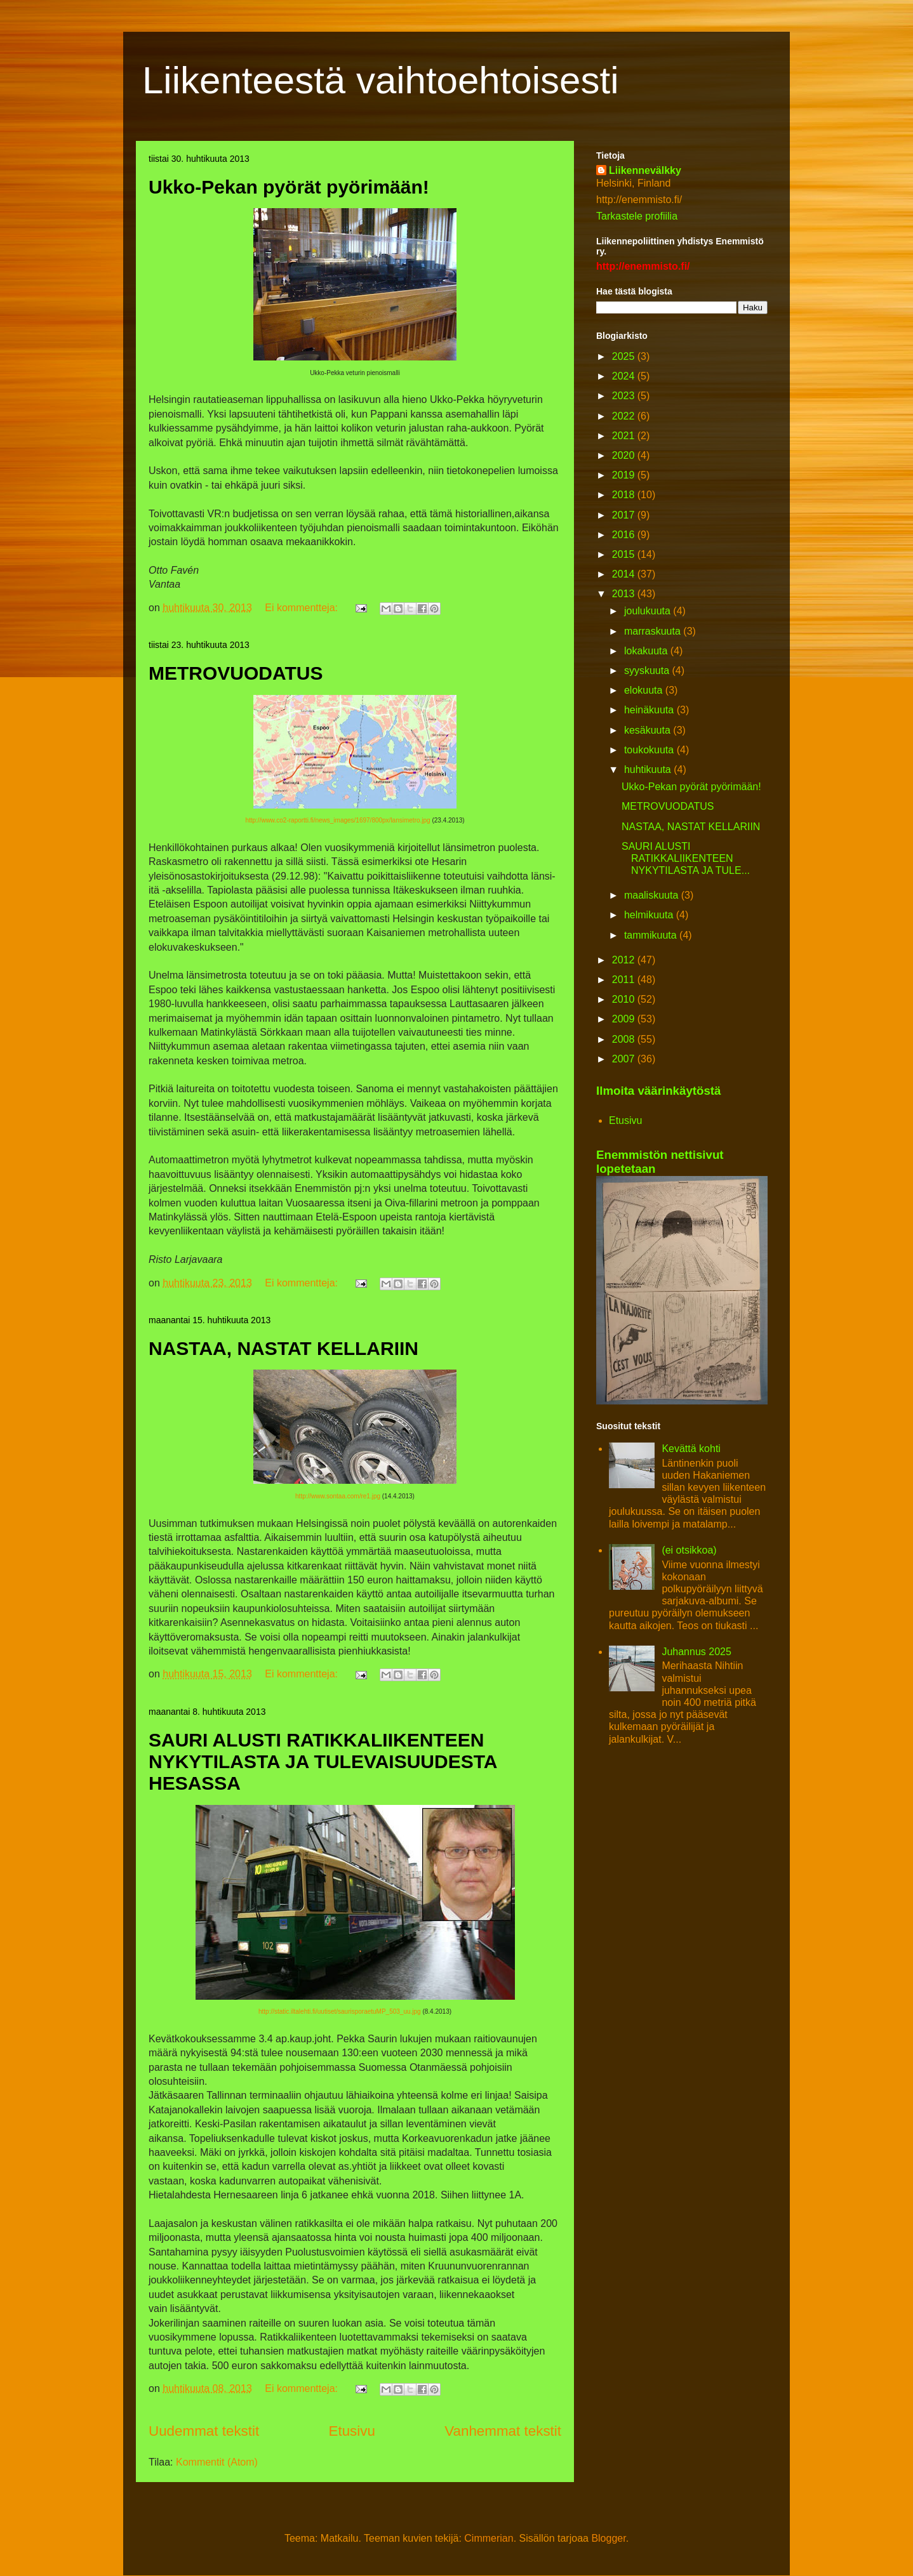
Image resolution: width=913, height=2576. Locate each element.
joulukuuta (648, 610)
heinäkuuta (650, 709)
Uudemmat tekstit (204, 2431)
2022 (624, 416)
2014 (624, 574)
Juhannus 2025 (696, 1651)
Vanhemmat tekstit (502, 2431)
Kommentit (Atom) (217, 2462)
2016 (624, 534)
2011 (624, 979)
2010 (624, 999)
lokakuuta (647, 650)
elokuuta (644, 690)
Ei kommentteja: (302, 607)
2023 (624, 395)
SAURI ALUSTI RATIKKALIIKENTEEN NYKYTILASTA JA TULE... (686, 858)
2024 (624, 376)
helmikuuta (650, 914)
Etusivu (352, 2431)
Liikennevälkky (645, 170)
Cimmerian (488, 2538)
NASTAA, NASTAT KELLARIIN (283, 1348)
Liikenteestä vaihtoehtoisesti (380, 80)
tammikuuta (651, 935)
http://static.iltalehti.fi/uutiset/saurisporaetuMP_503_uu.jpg (339, 2011)
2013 (624, 593)
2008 (624, 1039)
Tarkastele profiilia (636, 216)
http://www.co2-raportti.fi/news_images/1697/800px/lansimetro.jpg (337, 820)
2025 (624, 356)
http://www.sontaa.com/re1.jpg (337, 1496)
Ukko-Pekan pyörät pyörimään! (289, 186)
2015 (624, 554)
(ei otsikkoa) (689, 1550)
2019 (624, 475)
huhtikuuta (649, 769)
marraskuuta (653, 631)
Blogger (608, 2538)
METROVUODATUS (236, 673)
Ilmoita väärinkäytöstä (658, 1090)
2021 (624, 435)
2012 (624, 959)
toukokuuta (650, 749)
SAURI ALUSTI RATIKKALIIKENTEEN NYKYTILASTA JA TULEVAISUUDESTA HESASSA (322, 1761)
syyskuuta (648, 670)
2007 (624, 1059)
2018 (624, 494)
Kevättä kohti (691, 1448)
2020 (624, 455)
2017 (624, 515)
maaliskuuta (652, 895)
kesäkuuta (648, 730)
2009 (624, 1019)
